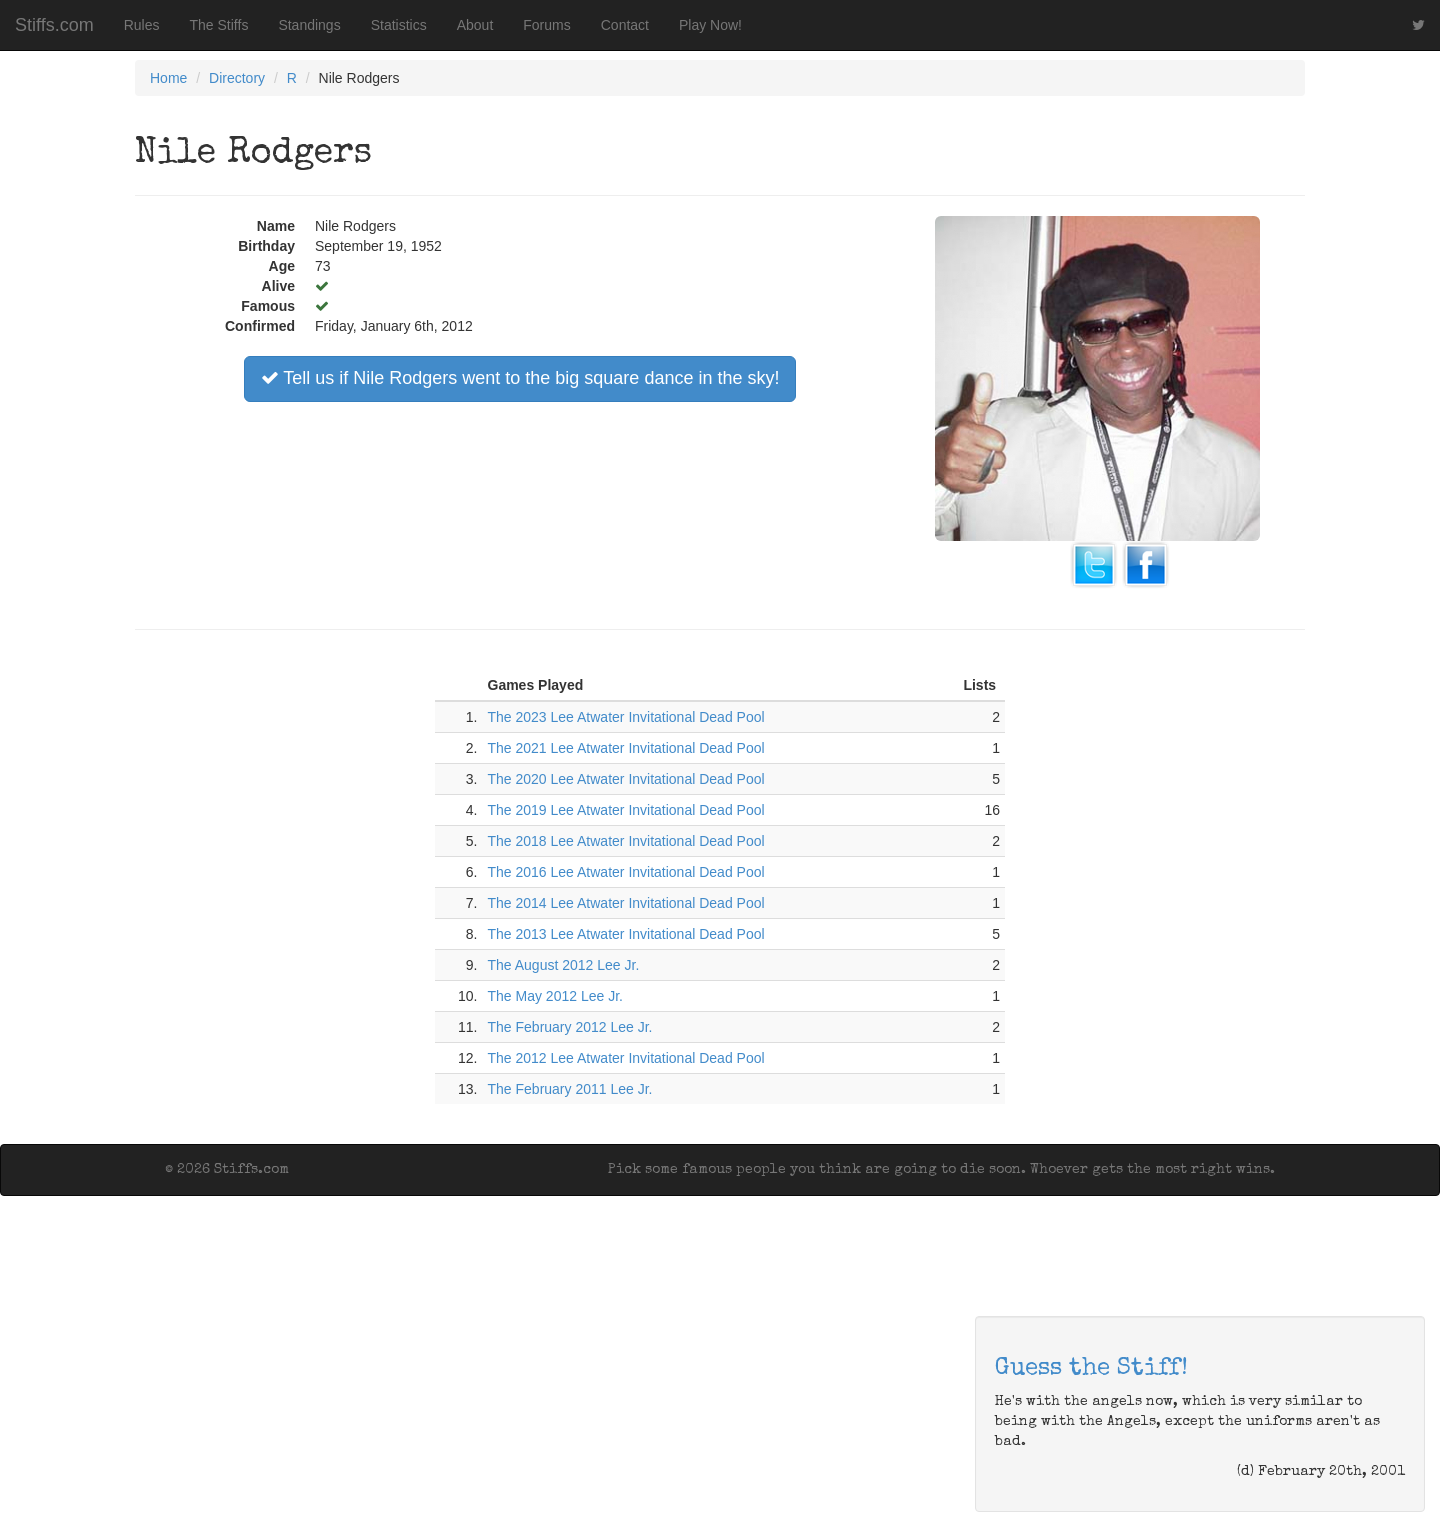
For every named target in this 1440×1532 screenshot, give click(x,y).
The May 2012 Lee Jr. (555, 996)
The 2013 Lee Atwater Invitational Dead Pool (626, 934)
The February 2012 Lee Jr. (570, 1027)
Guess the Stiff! (1091, 1369)
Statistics (399, 25)
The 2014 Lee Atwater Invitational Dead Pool (626, 903)
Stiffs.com (54, 25)
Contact (625, 25)
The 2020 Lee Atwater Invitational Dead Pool (626, 779)
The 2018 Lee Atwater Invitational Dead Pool (626, 841)
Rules (142, 25)
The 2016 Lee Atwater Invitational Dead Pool (626, 872)
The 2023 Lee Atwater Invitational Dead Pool (626, 717)
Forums (546, 25)
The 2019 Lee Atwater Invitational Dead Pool (626, 810)
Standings (309, 25)
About (475, 25)
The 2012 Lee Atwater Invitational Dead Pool (626, 1058)
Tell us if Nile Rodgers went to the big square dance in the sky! (520, 378)
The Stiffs (219, 25)
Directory (237, 78)
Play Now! (710, 25)
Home (168, 78)
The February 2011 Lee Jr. (570, 1089)
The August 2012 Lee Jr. (564, 965)
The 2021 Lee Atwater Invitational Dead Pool (626, 748)
